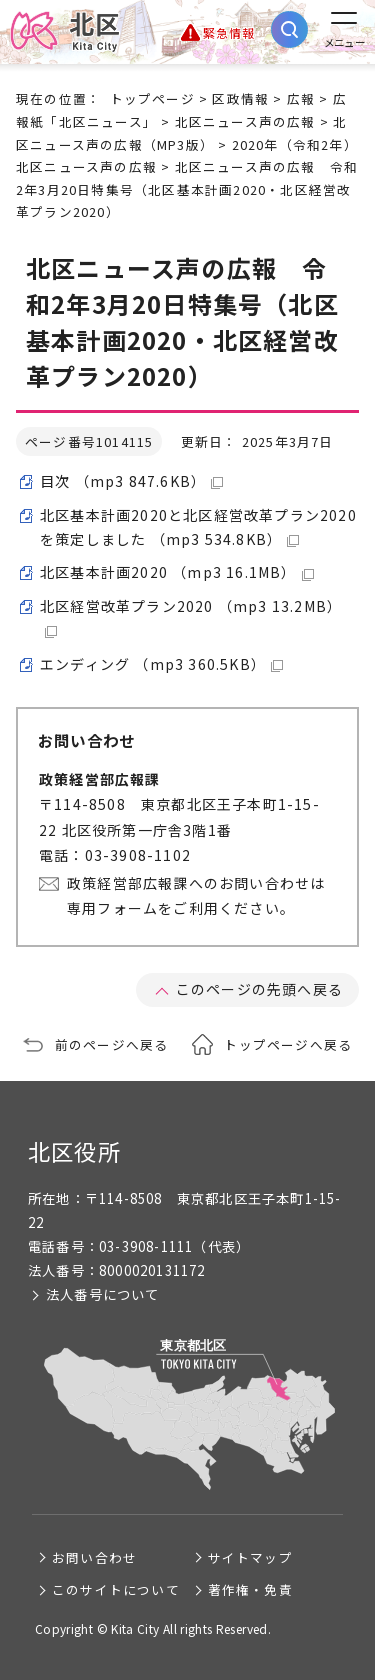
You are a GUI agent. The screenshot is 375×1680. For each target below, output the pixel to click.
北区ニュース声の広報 (245, 121)
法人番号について (103, 1294)
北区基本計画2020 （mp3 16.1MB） (177, 572)
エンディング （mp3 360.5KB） (161, 664)
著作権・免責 (250, 1589)
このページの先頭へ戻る (259, 989)
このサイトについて (116, 1589)
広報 (301, 98)
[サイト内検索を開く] (289, 29)
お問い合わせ (94, 1557)
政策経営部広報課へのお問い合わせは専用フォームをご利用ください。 (196, 895)
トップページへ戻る (288, 1044)
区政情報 (240, 98)
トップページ (152, 98)
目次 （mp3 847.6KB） (131, 481)
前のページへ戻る (112, 1044)
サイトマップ (250, 1557)
